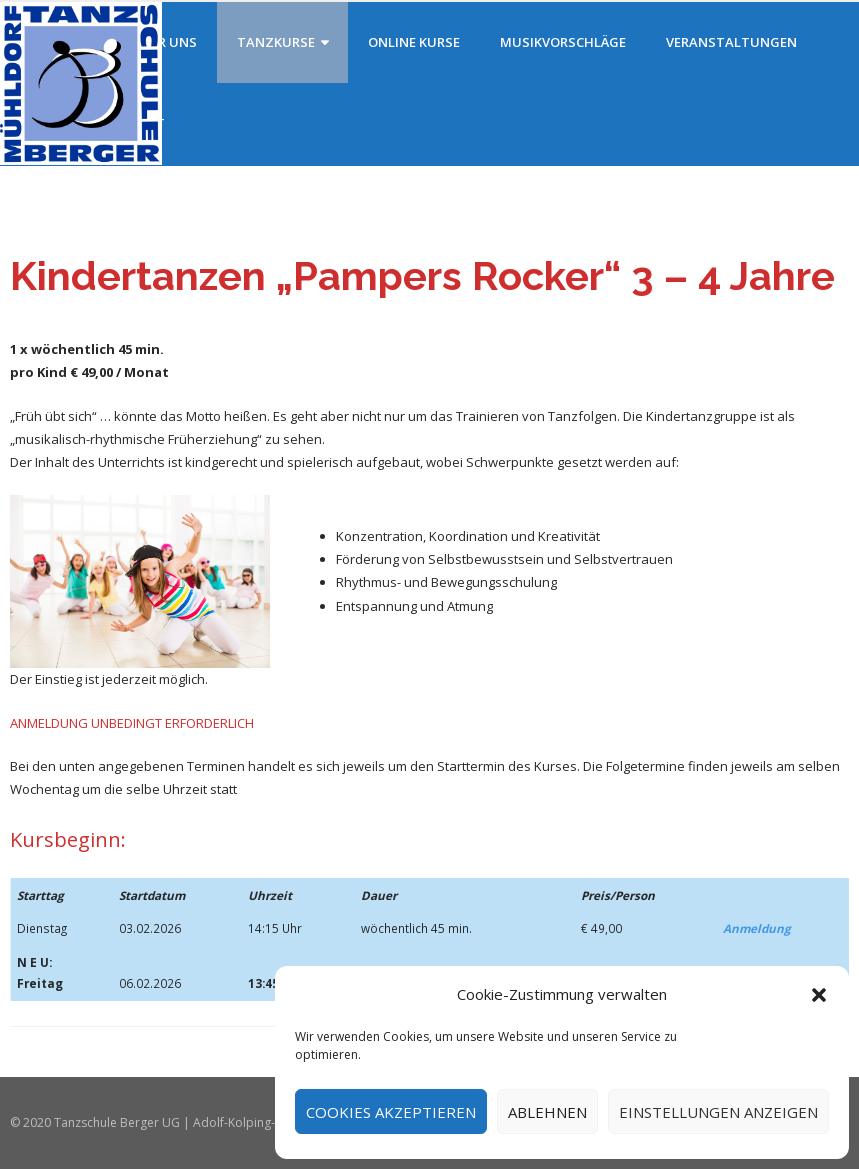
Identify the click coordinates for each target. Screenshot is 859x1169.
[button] (819, 995)
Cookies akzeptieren (391, 1112)
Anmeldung (757, 928)
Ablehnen (547, 1112)
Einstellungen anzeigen (718, 1112)
